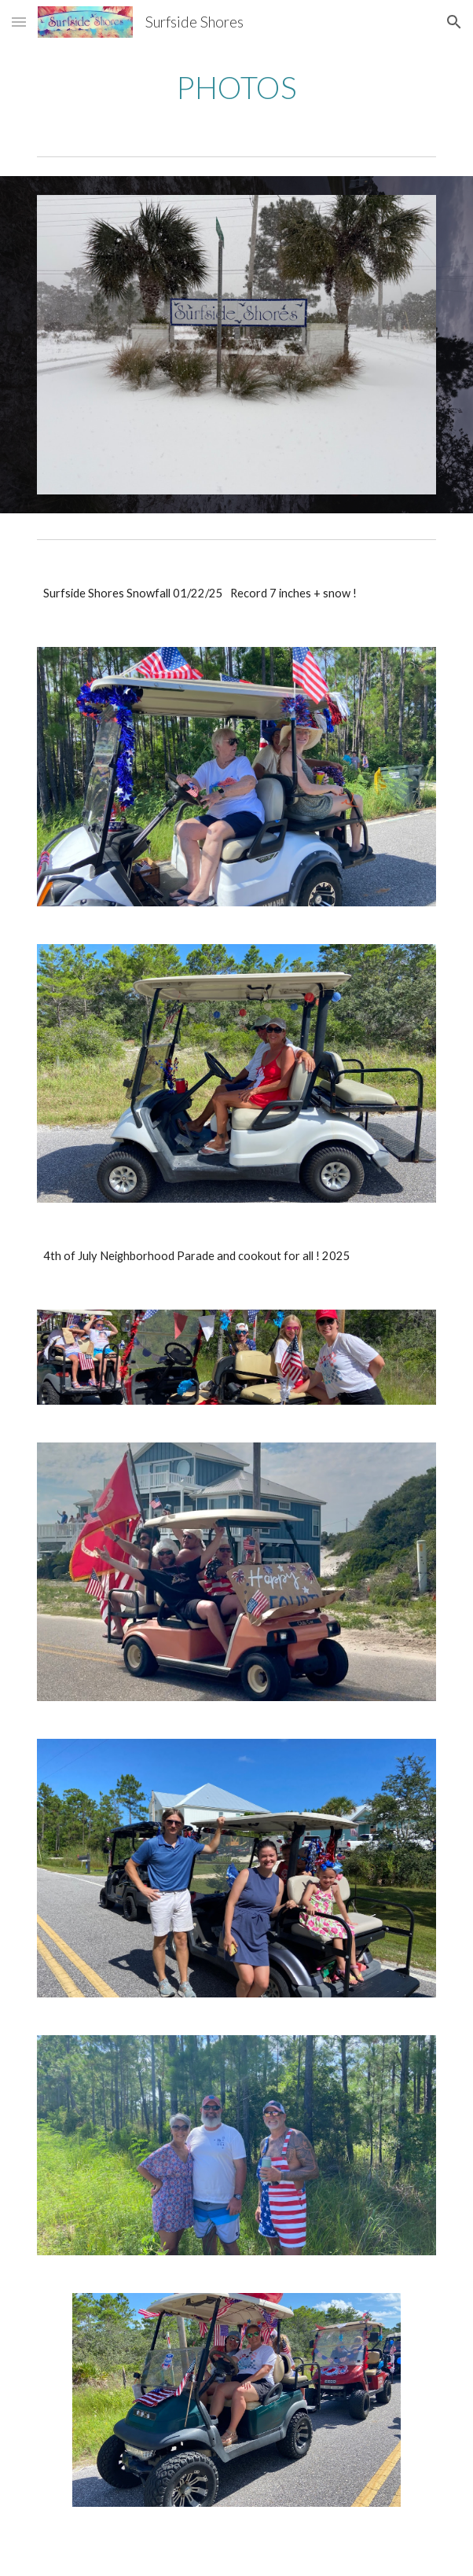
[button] (19, 21)
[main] (236, 87)
